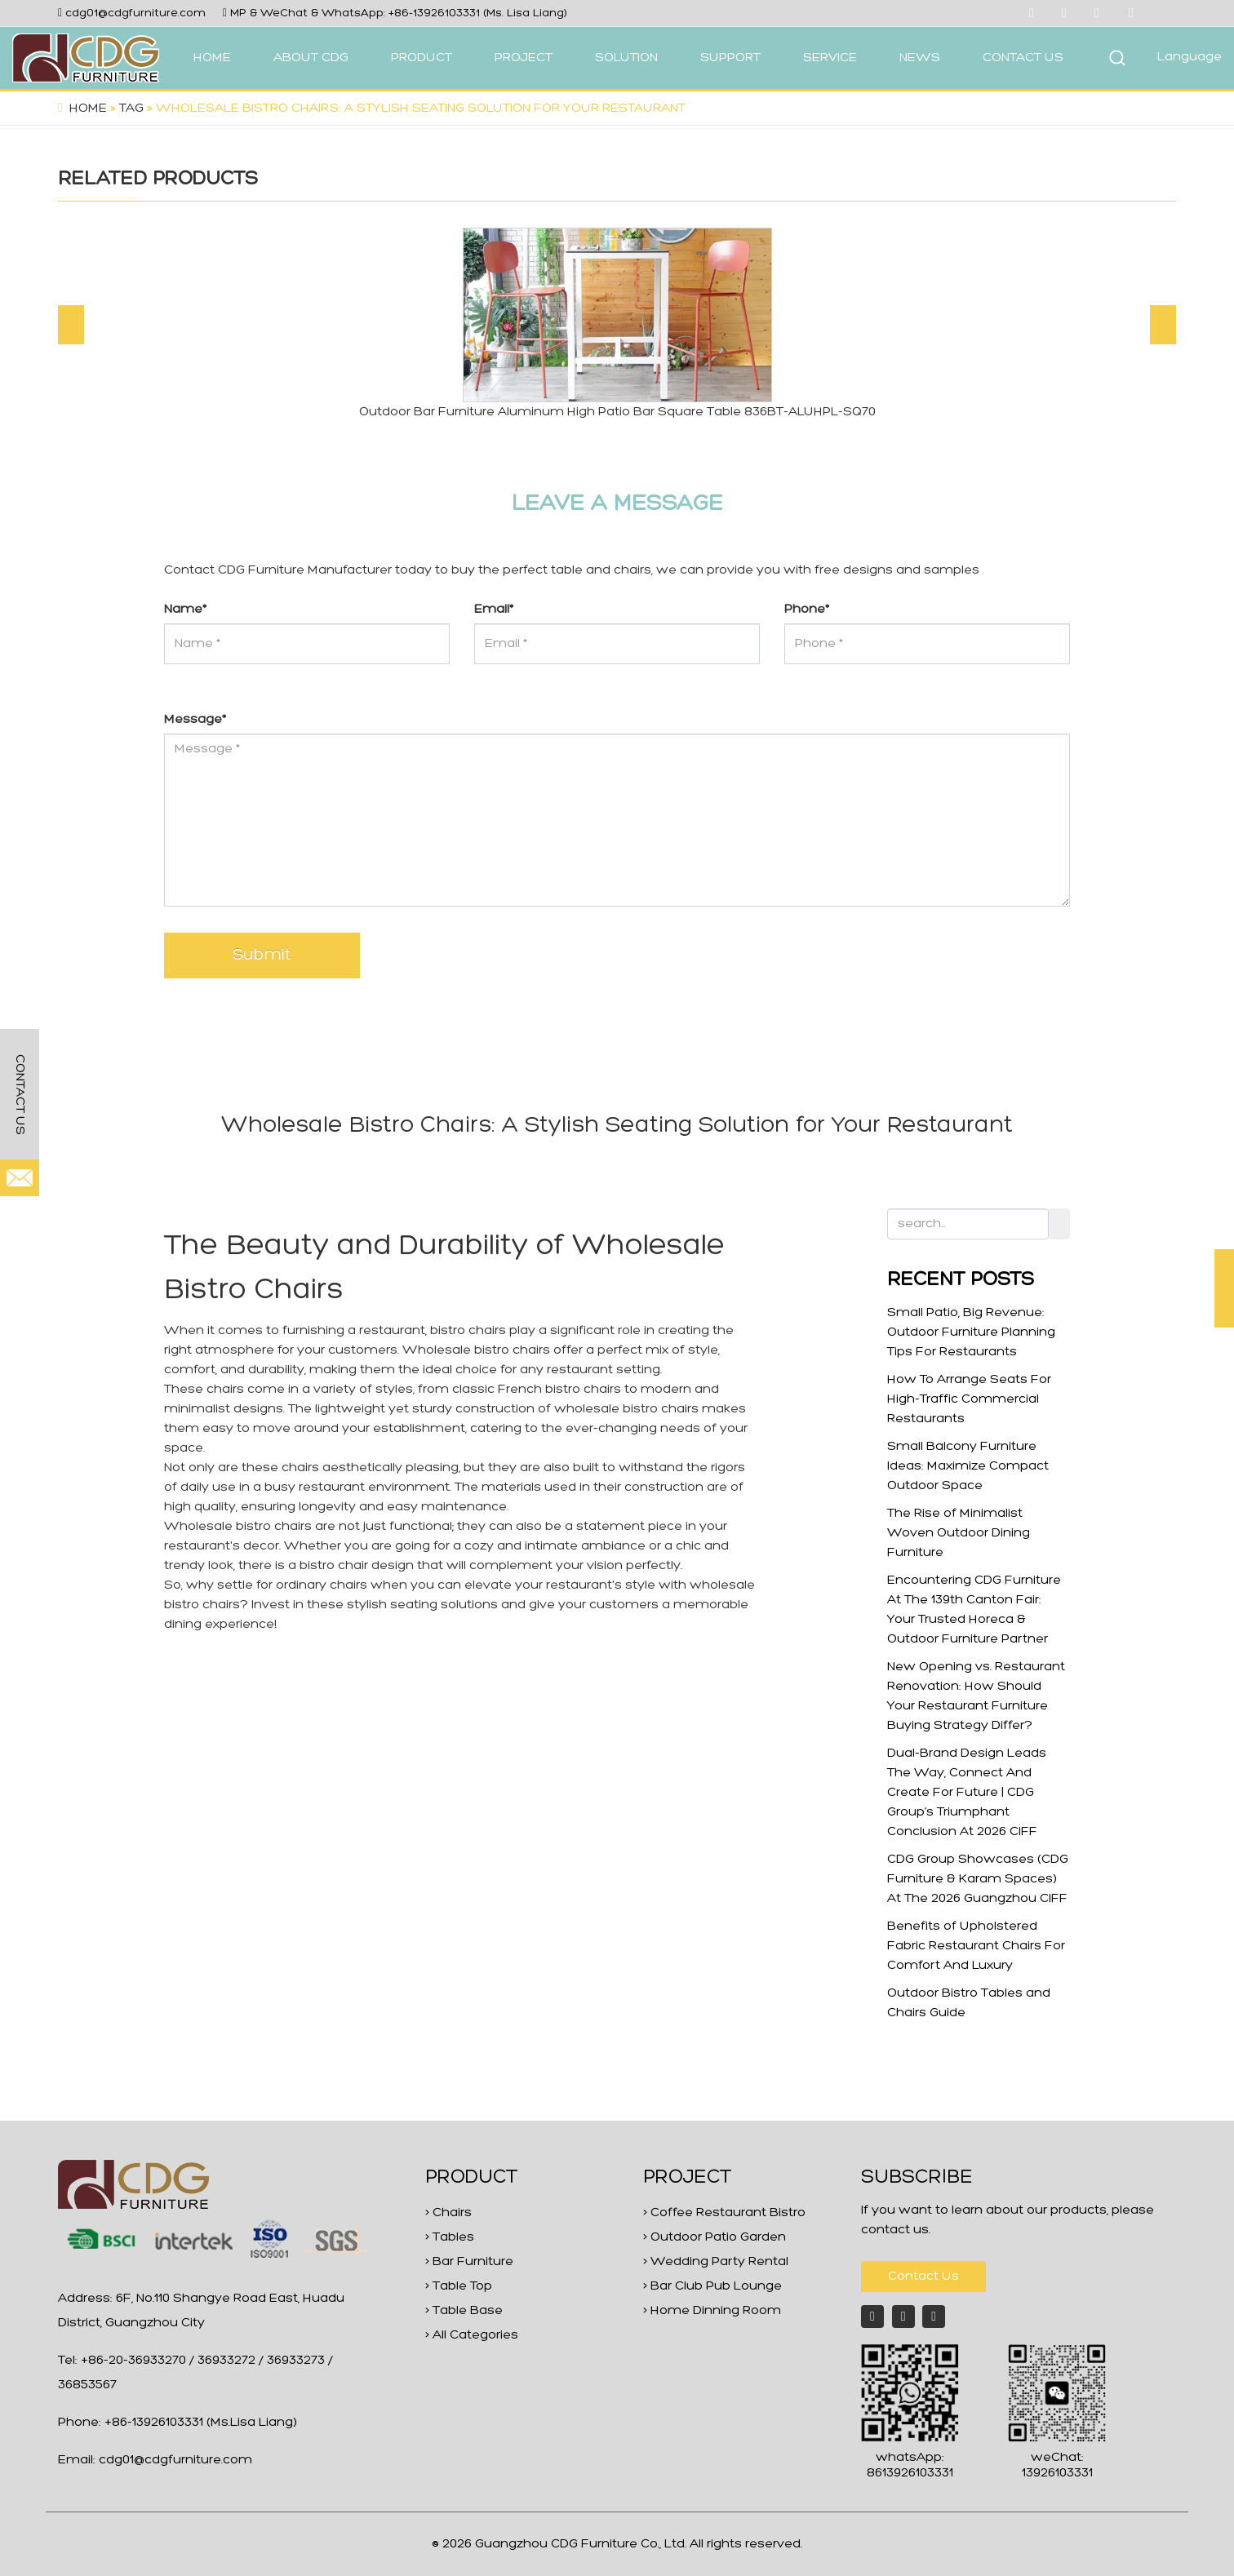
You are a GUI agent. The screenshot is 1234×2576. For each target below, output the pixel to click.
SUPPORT (730, 57)
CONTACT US (1023, 57)
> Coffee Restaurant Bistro (724, 2212)
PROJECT (524, 57)
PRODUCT (421, 57)
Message (195, 719)
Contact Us (923, 2276)
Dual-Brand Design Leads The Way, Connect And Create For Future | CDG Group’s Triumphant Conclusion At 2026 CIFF (966, 1792)
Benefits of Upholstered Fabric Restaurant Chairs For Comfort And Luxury (976, 1946)
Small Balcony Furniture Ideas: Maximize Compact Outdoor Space (968, 1466)
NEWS (919, 57)
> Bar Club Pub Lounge (712, 2286)
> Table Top (458, 2286)
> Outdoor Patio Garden (714, 2237)
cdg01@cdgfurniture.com (135, 13)
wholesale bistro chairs (626, 1409)
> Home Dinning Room (712, 2310)
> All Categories (471, 2335)
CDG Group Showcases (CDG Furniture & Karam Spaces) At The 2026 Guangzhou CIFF (977, 1879)
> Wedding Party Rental (715, 2261)
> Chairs (448, 2212)
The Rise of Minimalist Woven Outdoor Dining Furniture (958, 1533)
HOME (212, 57)
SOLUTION (626, 57)
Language (1189, 57)
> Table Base (464, 2310)
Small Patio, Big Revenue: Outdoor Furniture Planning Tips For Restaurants (971, 1332)
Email (493, 609)
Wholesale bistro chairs (476, 1350)
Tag (131, 108)
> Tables (449, 2237)
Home (88, 108)
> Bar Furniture (469, 2261)
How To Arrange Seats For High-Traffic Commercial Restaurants (969, 1399)
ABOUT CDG (310, 57)
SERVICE (830, 57)
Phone (806, 609)
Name (185, 609)
